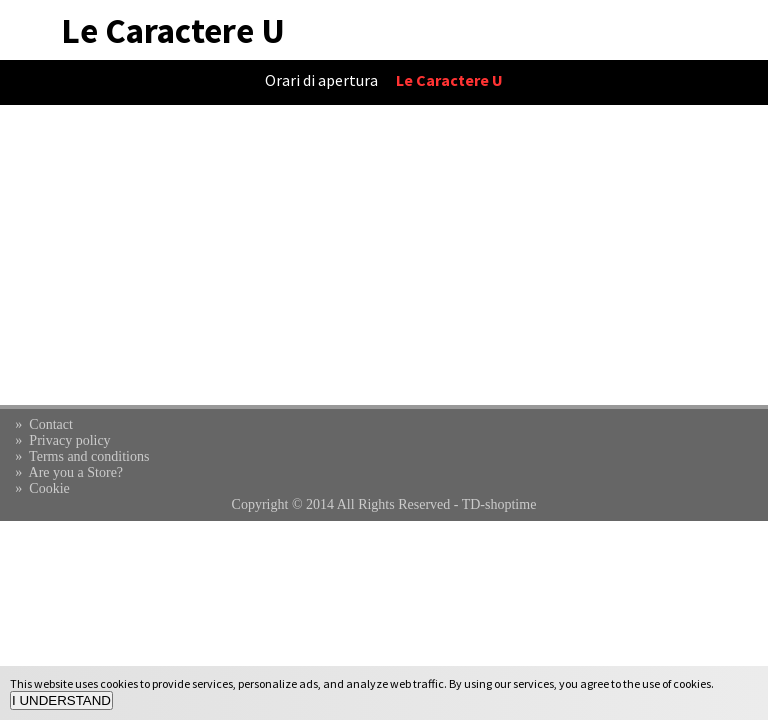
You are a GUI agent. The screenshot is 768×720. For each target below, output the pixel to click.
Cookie (49, 488)
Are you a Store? (76, 472)
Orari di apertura (321, 80)
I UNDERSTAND (61, 700)
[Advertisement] (384, 255)
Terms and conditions (89, 456)
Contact (51, 424)
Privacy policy (69, 440)
